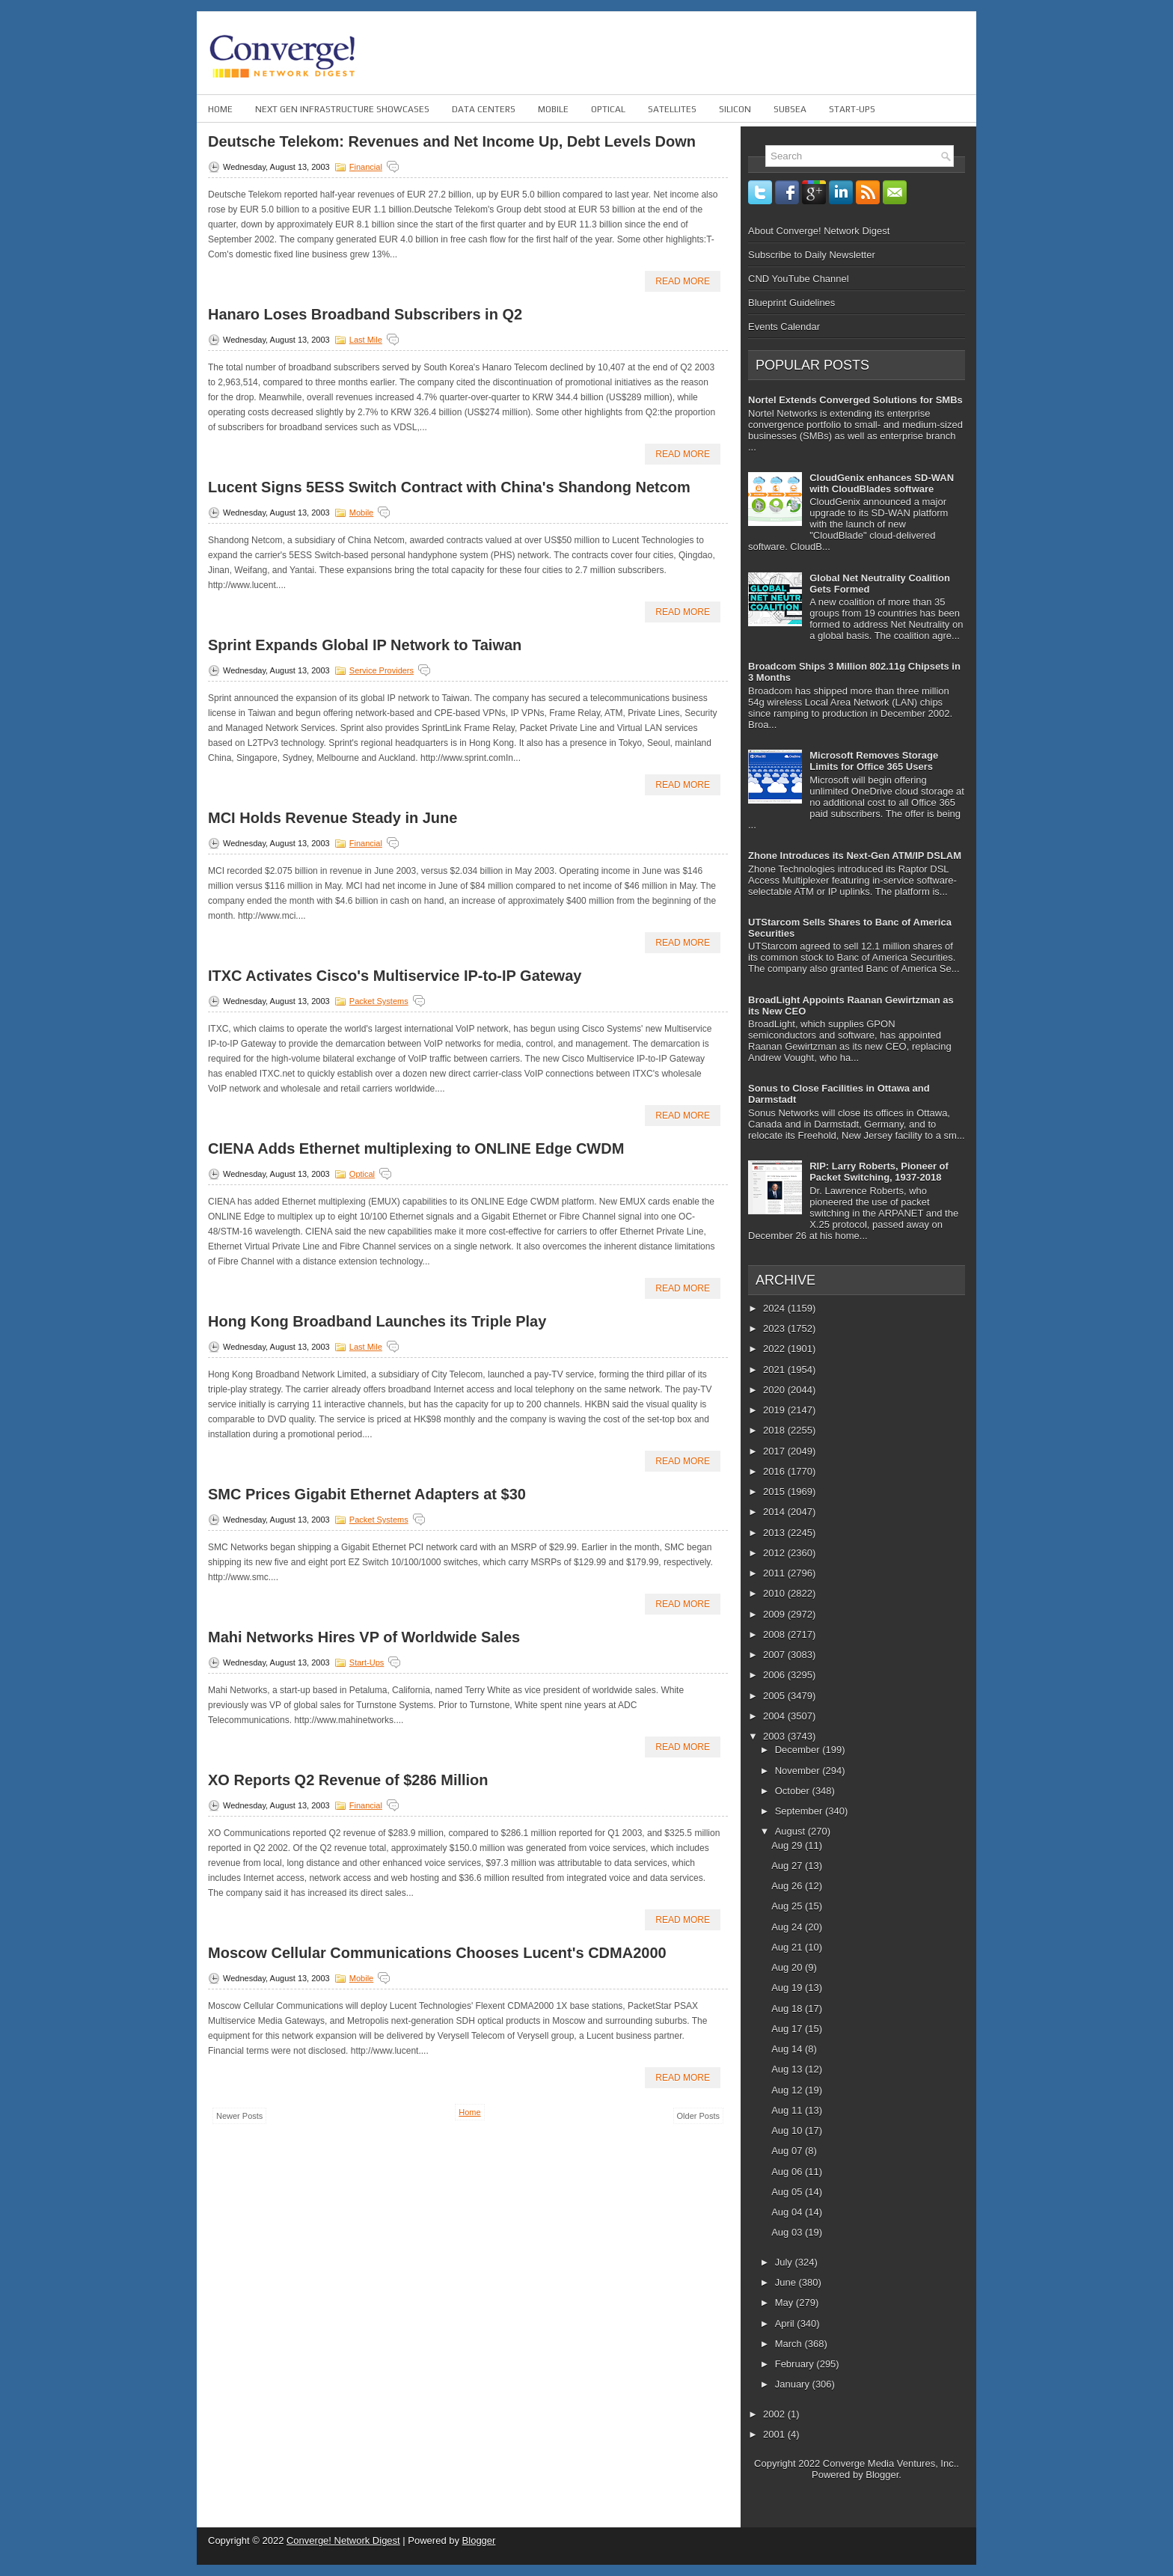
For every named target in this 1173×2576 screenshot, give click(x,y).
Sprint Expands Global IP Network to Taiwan (364, 644)
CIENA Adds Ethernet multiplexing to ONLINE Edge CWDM (416, 1148)
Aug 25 (788, 1906)
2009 (775, 1614)
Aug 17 (788, 2028)
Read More (682, 281)
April (786, 2323)
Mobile (553, 109)
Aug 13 (788, 2069)
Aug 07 (788, 2150)
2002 (775, 2414)
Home (220, 109)
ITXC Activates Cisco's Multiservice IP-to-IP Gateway (394, 975)
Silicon (735, 109)
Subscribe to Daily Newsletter (811, 254)
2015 (775, 1491)
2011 (775, 1573)
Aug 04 (788, 2212)
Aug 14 (788, 2049)
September (800, 1811)
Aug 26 (788, 1885)
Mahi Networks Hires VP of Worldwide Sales (364, 1637)
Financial (365, 166)
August (791, 1831)
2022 (775, 1348)
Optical (608, 109)
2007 (775, 1654)
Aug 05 (788, 2191)
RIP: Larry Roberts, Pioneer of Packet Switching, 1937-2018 (879, 1171)
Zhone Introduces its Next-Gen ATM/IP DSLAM (854, 855)
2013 (775, 1532)
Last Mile (365, 339)
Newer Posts (239, 2115)
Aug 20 (788, 1967)
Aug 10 (788, 2130)
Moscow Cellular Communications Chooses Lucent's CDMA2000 (437, 1952)
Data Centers (483, 109)
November (799, 1770)
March (790, 2343)
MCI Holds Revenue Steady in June (332, 817)
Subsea (790, 109)
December (799, 1749)
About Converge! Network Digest (818, 230)
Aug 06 (788, 2171)
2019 (775, 1410)
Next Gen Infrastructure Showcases (342, 109)
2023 (775, 1328)
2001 (775, 2434)
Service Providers (381, 670)
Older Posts (698, 2115)
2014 (775, 1511)
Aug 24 (788, 1927)
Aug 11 (788, 2110)
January (793, 2384)
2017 (775, 1451)
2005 (775, 1695)
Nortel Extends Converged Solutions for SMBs (855, 400)
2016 (775, 1471)
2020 (775, 1389)
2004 (775, 1716)
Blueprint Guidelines (791, 302)
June (787, 2282)
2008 (775, 1634)
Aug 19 (788, 1987)
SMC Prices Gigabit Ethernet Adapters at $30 (367, 1494)
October (793, 1790)
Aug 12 (788, 2090)
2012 (775, 1552)
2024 (775, 1308)
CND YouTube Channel (798, 278)
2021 (775, 1369)
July (785, 2262)
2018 (775, 1430)
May (785, 2302)
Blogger (882, 2474)
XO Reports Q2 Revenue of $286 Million (348, 1779)
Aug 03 (788, 2232)
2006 (775, 1674)
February (796, 2364)
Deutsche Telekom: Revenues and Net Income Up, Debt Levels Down (452, 141)
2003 (775, 1736)
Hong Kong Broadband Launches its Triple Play (377, 1321)
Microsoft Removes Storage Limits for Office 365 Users (873, 761)
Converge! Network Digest (343, 2540)
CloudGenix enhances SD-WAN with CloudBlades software (881, 483)
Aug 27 (788, 1865)
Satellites (672, 109)
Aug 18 (788, 2008)
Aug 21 (788, 1947)
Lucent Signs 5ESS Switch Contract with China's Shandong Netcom (449, 487)
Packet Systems (378, 1001)
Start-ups (852, 109)
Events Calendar (784, 326)
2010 (775, 1593)
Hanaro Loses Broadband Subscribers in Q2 (365, 314)
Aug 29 (788, 1845)
